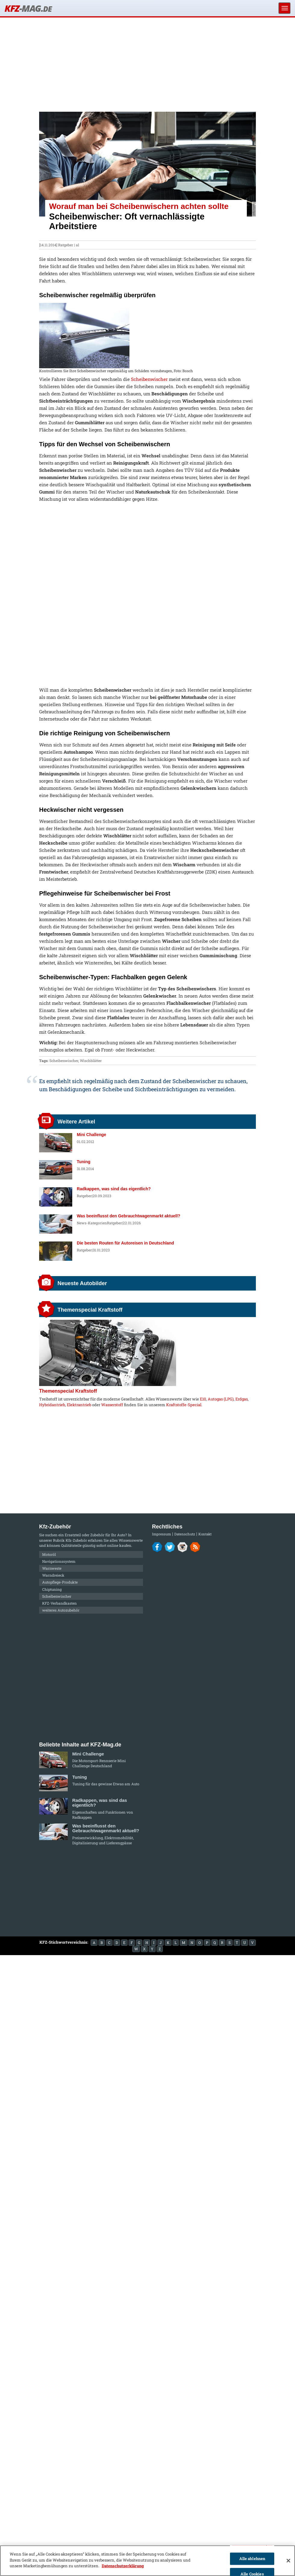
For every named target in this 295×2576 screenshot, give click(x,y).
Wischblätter (91, 1060)
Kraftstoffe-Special (183, 1404)
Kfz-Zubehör (76, 1540)
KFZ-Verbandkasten (59, 1603)
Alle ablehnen (252, 2558)
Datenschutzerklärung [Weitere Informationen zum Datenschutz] (123, 2565)
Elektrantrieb (79, 1404)
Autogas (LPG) (221, 1399)
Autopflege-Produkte (60, 1582)
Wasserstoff (112, 1404)
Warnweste (51, 1568)
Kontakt (205, 1534)
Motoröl (49, 1554)
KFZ (28, 8)
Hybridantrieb (52, 1404)
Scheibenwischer (149, 379)
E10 (203, 1399)
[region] (147, 2560)
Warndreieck (53, 1575)
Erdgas (241, 1399)
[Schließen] (288, 2560)
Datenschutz (184, 1534)
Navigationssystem (59, 1561)
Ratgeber (65, 244)
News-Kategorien (92, 1222)
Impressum (161, 1534)
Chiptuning (52, 1589)
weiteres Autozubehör (60, 1610)
